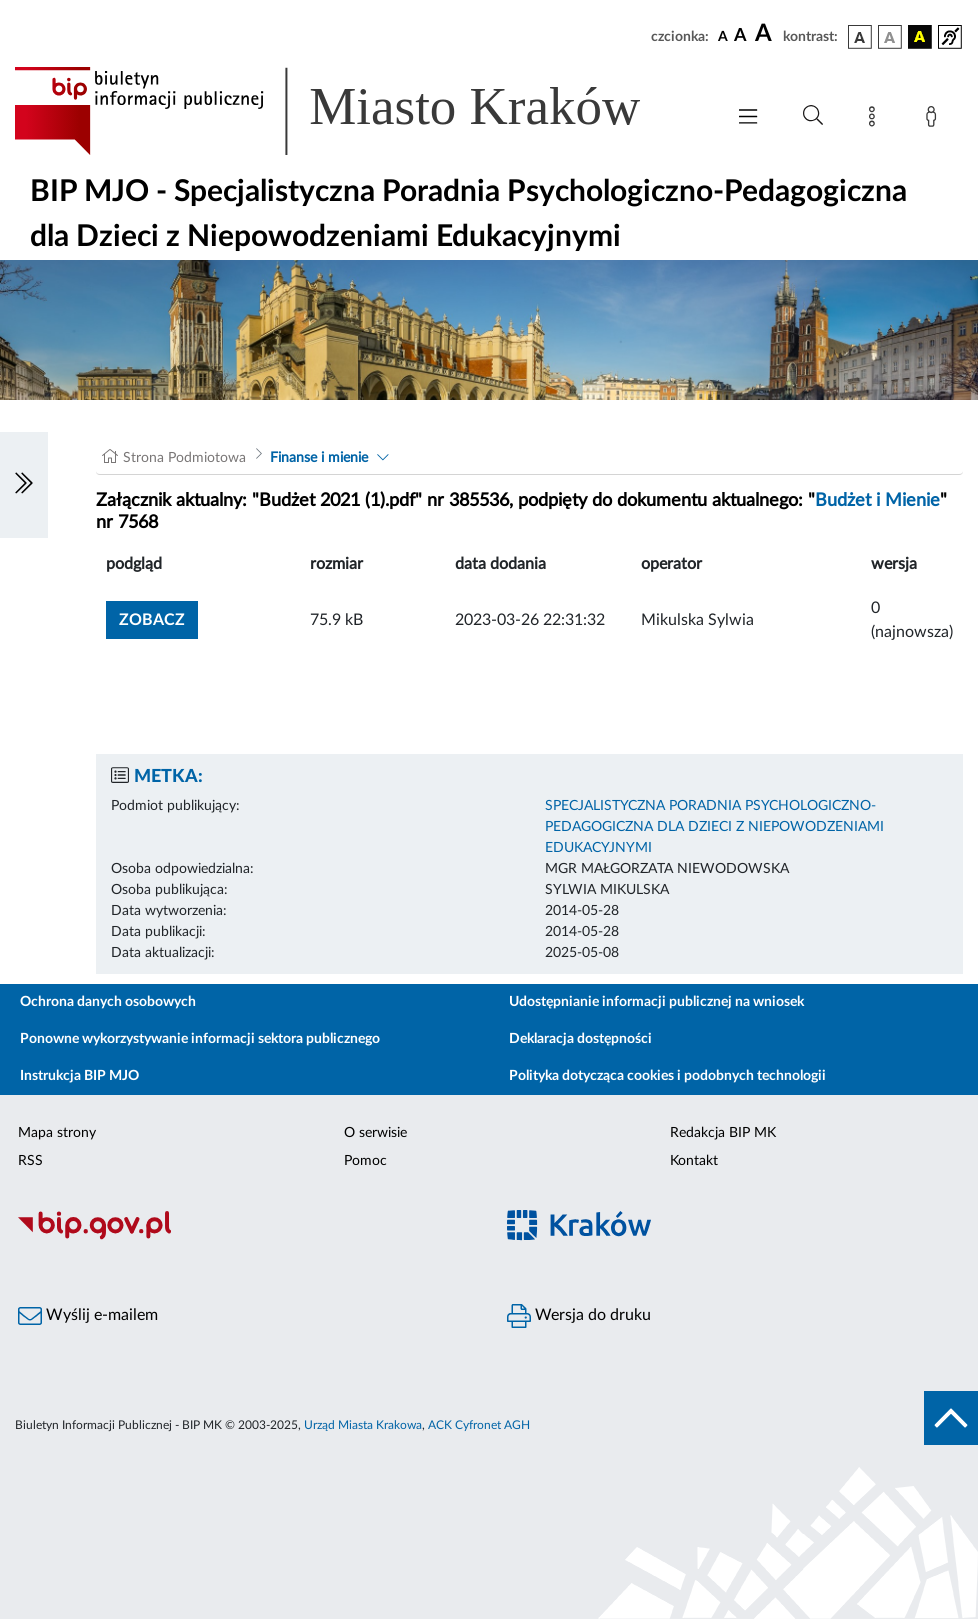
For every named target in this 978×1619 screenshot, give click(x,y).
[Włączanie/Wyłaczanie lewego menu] (24, 485)
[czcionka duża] (766, 34)
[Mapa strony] (876, 120)
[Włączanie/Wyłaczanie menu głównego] (748, 118)
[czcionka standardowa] (723, 36)
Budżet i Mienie (877, 501)
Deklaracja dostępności (580, 1039)
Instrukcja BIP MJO (79, 1076)
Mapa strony (57, 1133)
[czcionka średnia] (740, 36)
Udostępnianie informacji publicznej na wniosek (656, 1002)
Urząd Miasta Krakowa (363, 1425)
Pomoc (365, 1161)
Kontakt (694, 1161)
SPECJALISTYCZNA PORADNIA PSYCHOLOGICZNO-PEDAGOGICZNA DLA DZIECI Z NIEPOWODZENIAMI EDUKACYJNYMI (714, 827)
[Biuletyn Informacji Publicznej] (244, 1237)
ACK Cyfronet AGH (479, 1425)
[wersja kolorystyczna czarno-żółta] (920, 37)
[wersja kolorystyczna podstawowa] (860, 37)
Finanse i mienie (319, 458)
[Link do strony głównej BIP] (356, 111)
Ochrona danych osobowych (108, 1002)
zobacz (152, 620)
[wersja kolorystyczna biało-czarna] (890, 37)
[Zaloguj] (935, 120)
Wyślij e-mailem (88, 1316)
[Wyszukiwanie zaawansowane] (813, 116)
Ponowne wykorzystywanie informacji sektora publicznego (200, 1039)
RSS (30, 1161)
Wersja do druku (579, 1316)
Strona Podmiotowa (184, 458)
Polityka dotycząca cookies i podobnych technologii (667, 1076)
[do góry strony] (951, 1418)
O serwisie (375, 1133)
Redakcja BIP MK (723, 1133)
